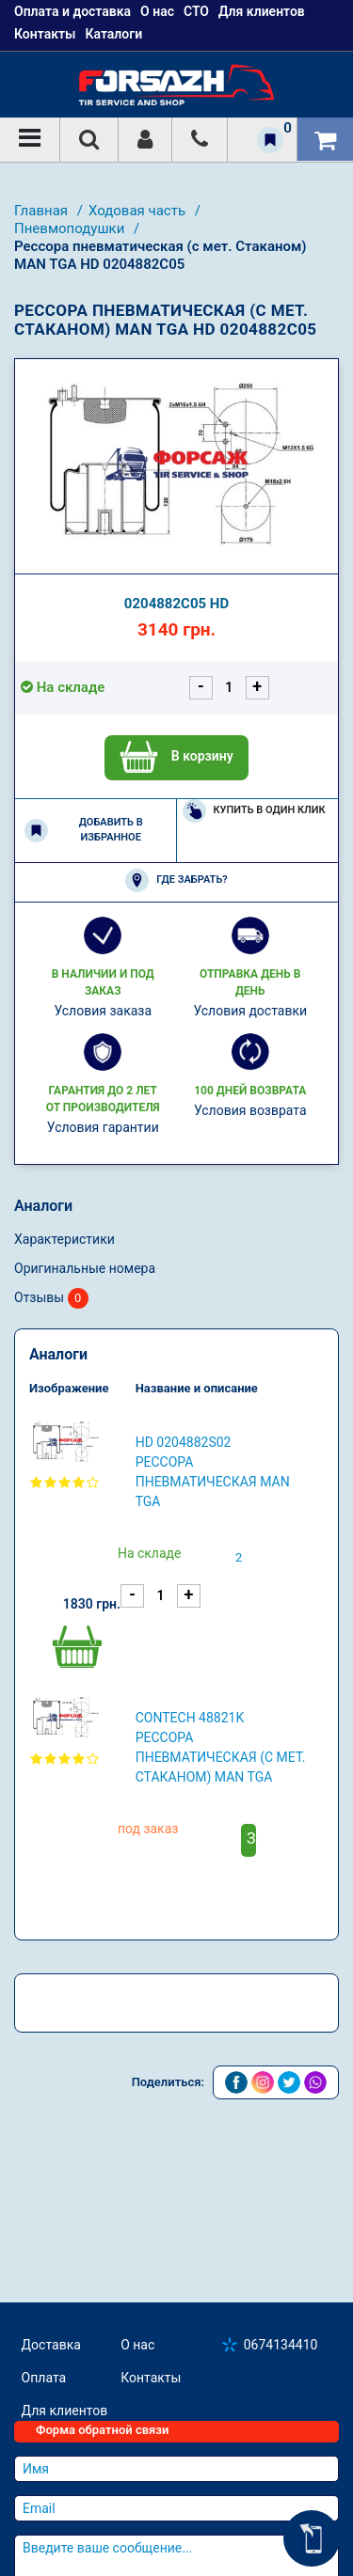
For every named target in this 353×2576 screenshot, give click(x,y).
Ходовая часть (138, 210)
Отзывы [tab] (51, 1299)
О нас (137, 2344)
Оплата (44, 2377)
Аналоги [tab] (43, 1206)
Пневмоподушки (71, 228)
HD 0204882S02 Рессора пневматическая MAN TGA (213, 1472)
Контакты (44, 33)
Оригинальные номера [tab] (84, 1268)
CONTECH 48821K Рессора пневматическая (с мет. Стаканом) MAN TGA (221, 1747)
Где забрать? (176, 880)
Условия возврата (250, 1110)
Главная (43, 210)
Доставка (51, 2344)
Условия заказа (103, 1010)
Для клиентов (65, 2410)
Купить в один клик (254, 811)
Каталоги (113, 33)
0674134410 (281, 2344)
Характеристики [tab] (64, 1239)
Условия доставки (250, 1010)
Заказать (251, 1838)
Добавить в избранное (83, 830)
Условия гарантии (103, 1127)
